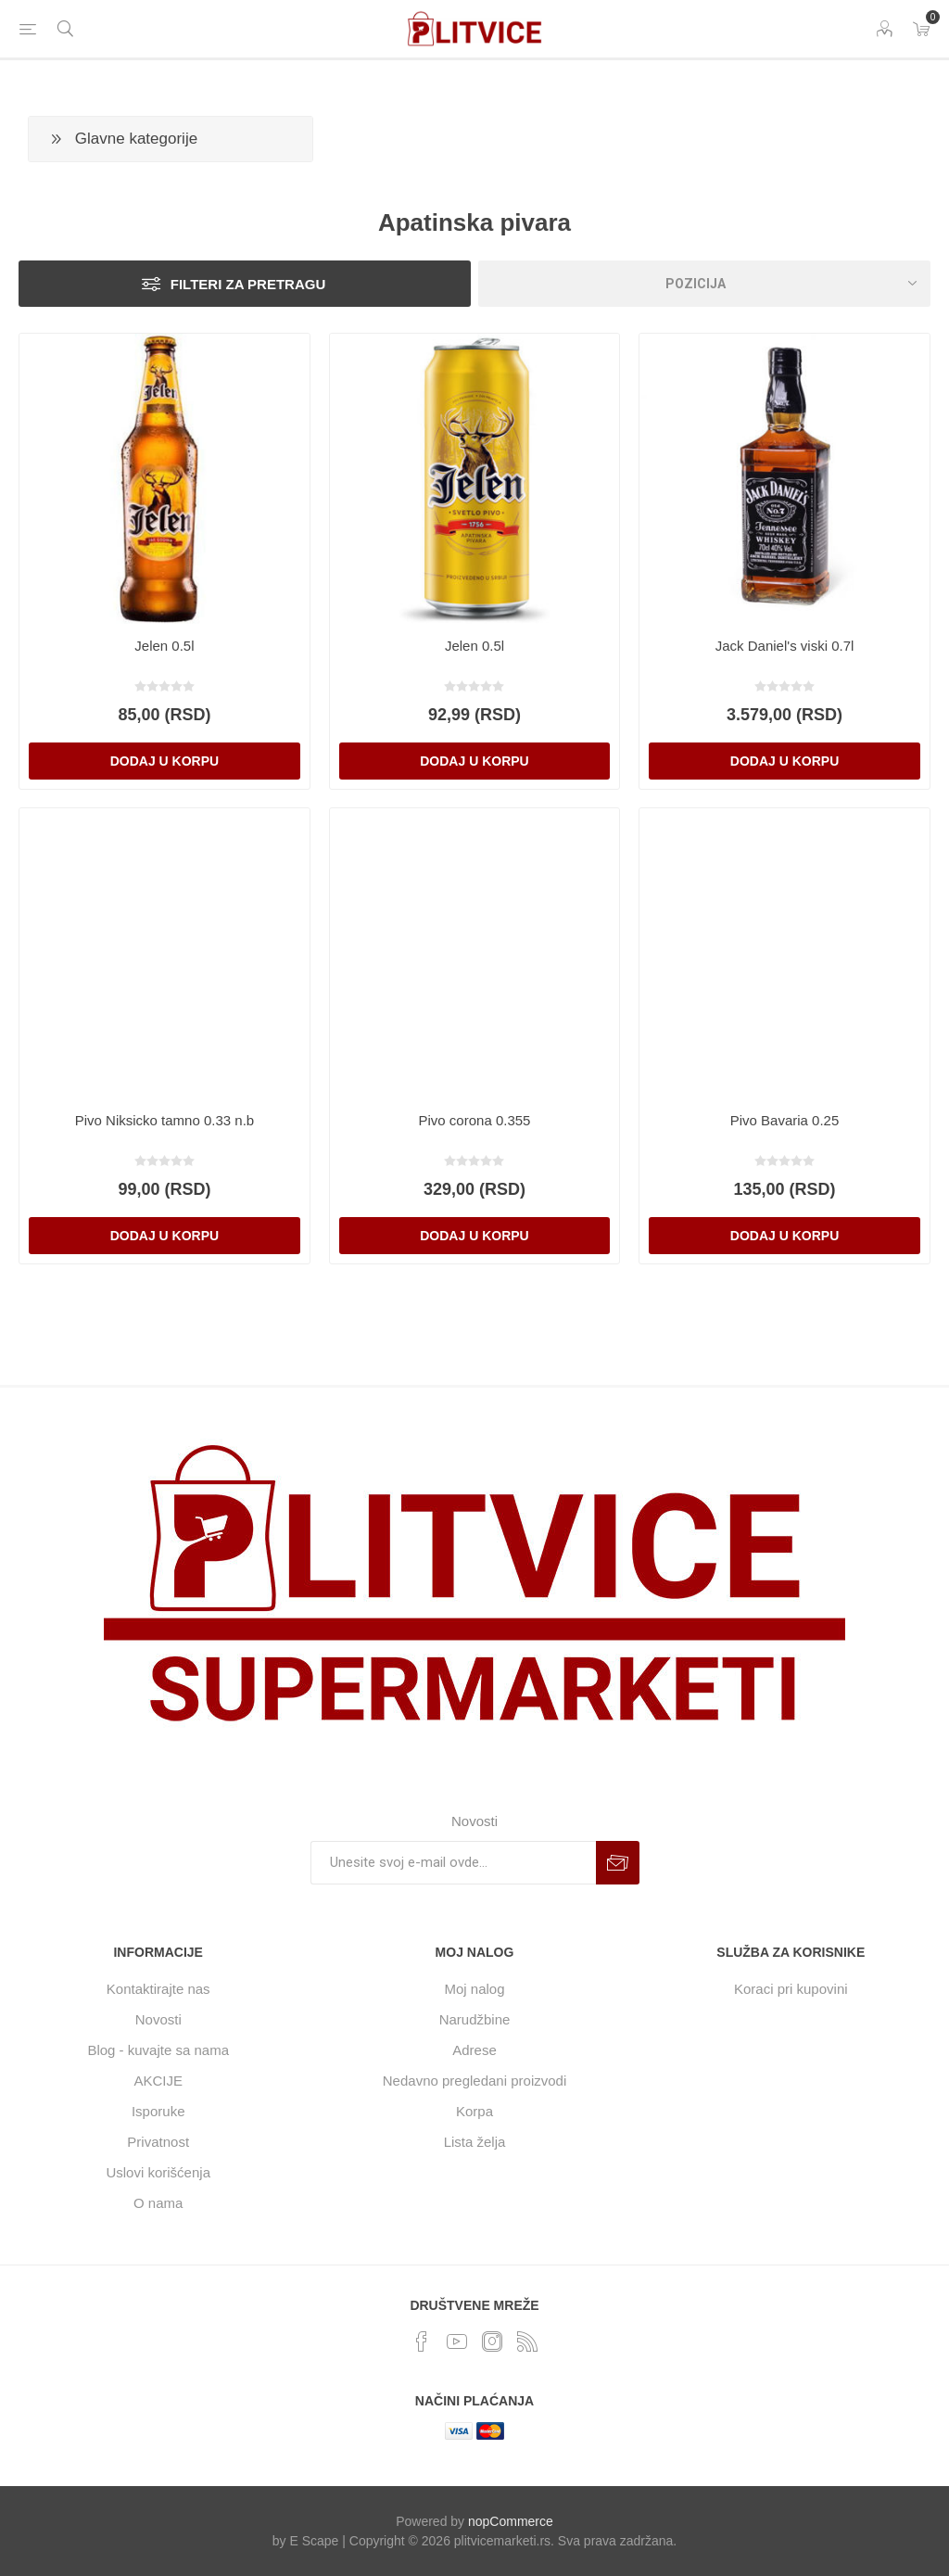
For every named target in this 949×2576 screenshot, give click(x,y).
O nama (158, 2203)
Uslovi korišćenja (158, 2172)
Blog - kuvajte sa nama (158, 2050)
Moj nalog (474, 1989)
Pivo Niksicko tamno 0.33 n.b (164, 1120)
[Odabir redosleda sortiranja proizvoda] (704, 283)
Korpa (474, 2111)
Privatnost (158, 2142)
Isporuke (158, 2111)
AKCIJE (158, 2080)
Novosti (158, 2019)
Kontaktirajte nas (158, 1989)
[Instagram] (492, 2341)
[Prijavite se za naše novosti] (453, 1862)
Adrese (474, 2050)
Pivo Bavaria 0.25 (785, 1120)
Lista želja (475, 2142)
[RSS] (527, 2341)
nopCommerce (510, 2521)
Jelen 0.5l (164, 646)
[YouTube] (457, 2341)
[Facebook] (422, 2341)
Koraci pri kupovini (791, 1989)
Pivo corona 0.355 (475, 1120)
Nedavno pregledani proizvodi (474, 2080)
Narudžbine (475, 2019)
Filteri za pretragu (248, 284)
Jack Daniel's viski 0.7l (784, 646)
